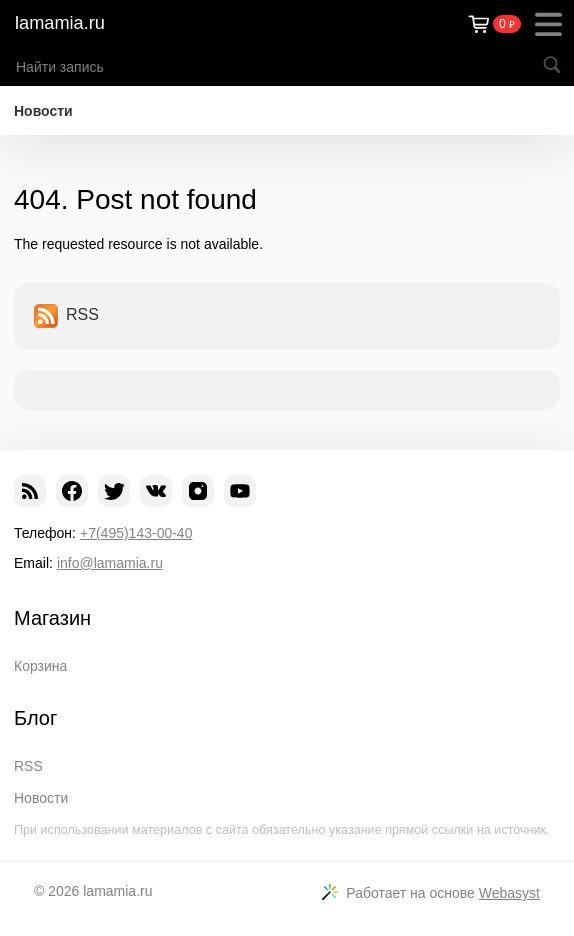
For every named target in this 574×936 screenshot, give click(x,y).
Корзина (40, 666)
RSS (66, 316)
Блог (35, 718)
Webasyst (509, 893)
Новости (43, 111)
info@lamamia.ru (110, 563)
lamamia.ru (60, 23)
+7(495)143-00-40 (136, 533)
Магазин (52, 618)
